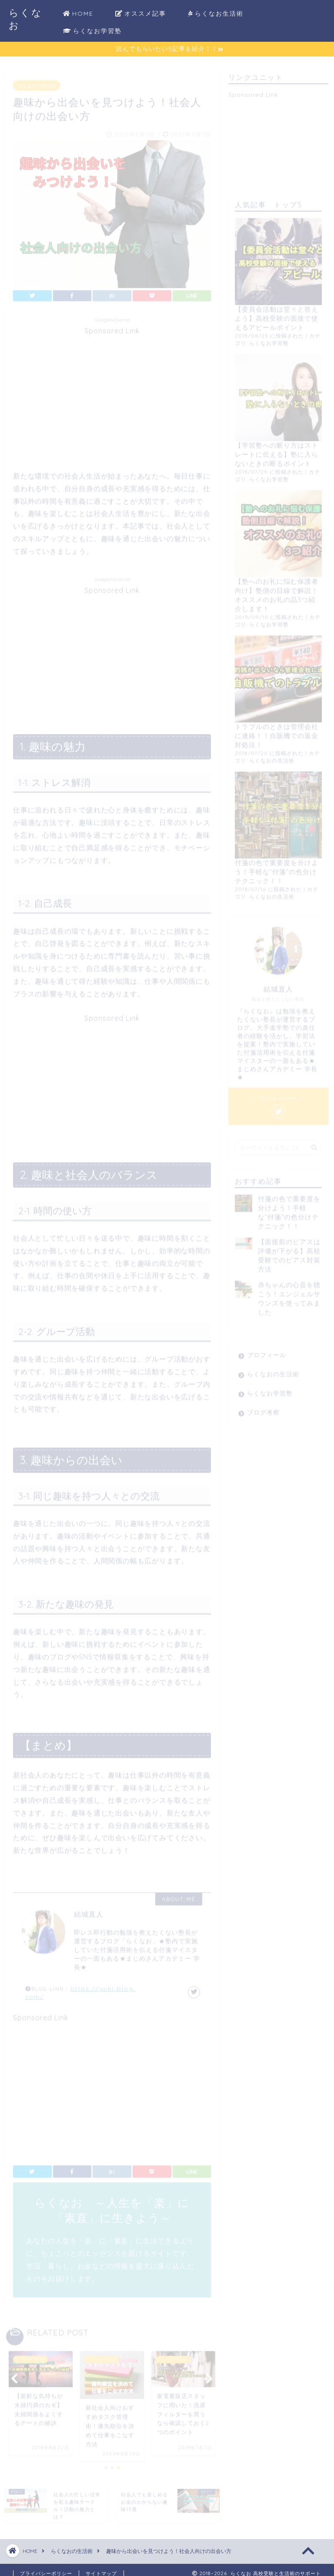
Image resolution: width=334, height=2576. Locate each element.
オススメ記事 (140, 14)
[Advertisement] (112, 392)
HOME (78, 14)
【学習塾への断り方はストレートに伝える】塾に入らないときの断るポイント (276, 451)
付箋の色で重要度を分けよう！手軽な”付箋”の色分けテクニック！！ (276, 868)
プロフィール (266, 1351)
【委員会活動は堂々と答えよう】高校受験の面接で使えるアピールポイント (276, 315)
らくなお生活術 (216, 14)
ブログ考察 (263, 1409)
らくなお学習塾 (92, 31)
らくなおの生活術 (36, 82)
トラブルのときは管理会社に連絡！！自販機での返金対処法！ (276, 732)
